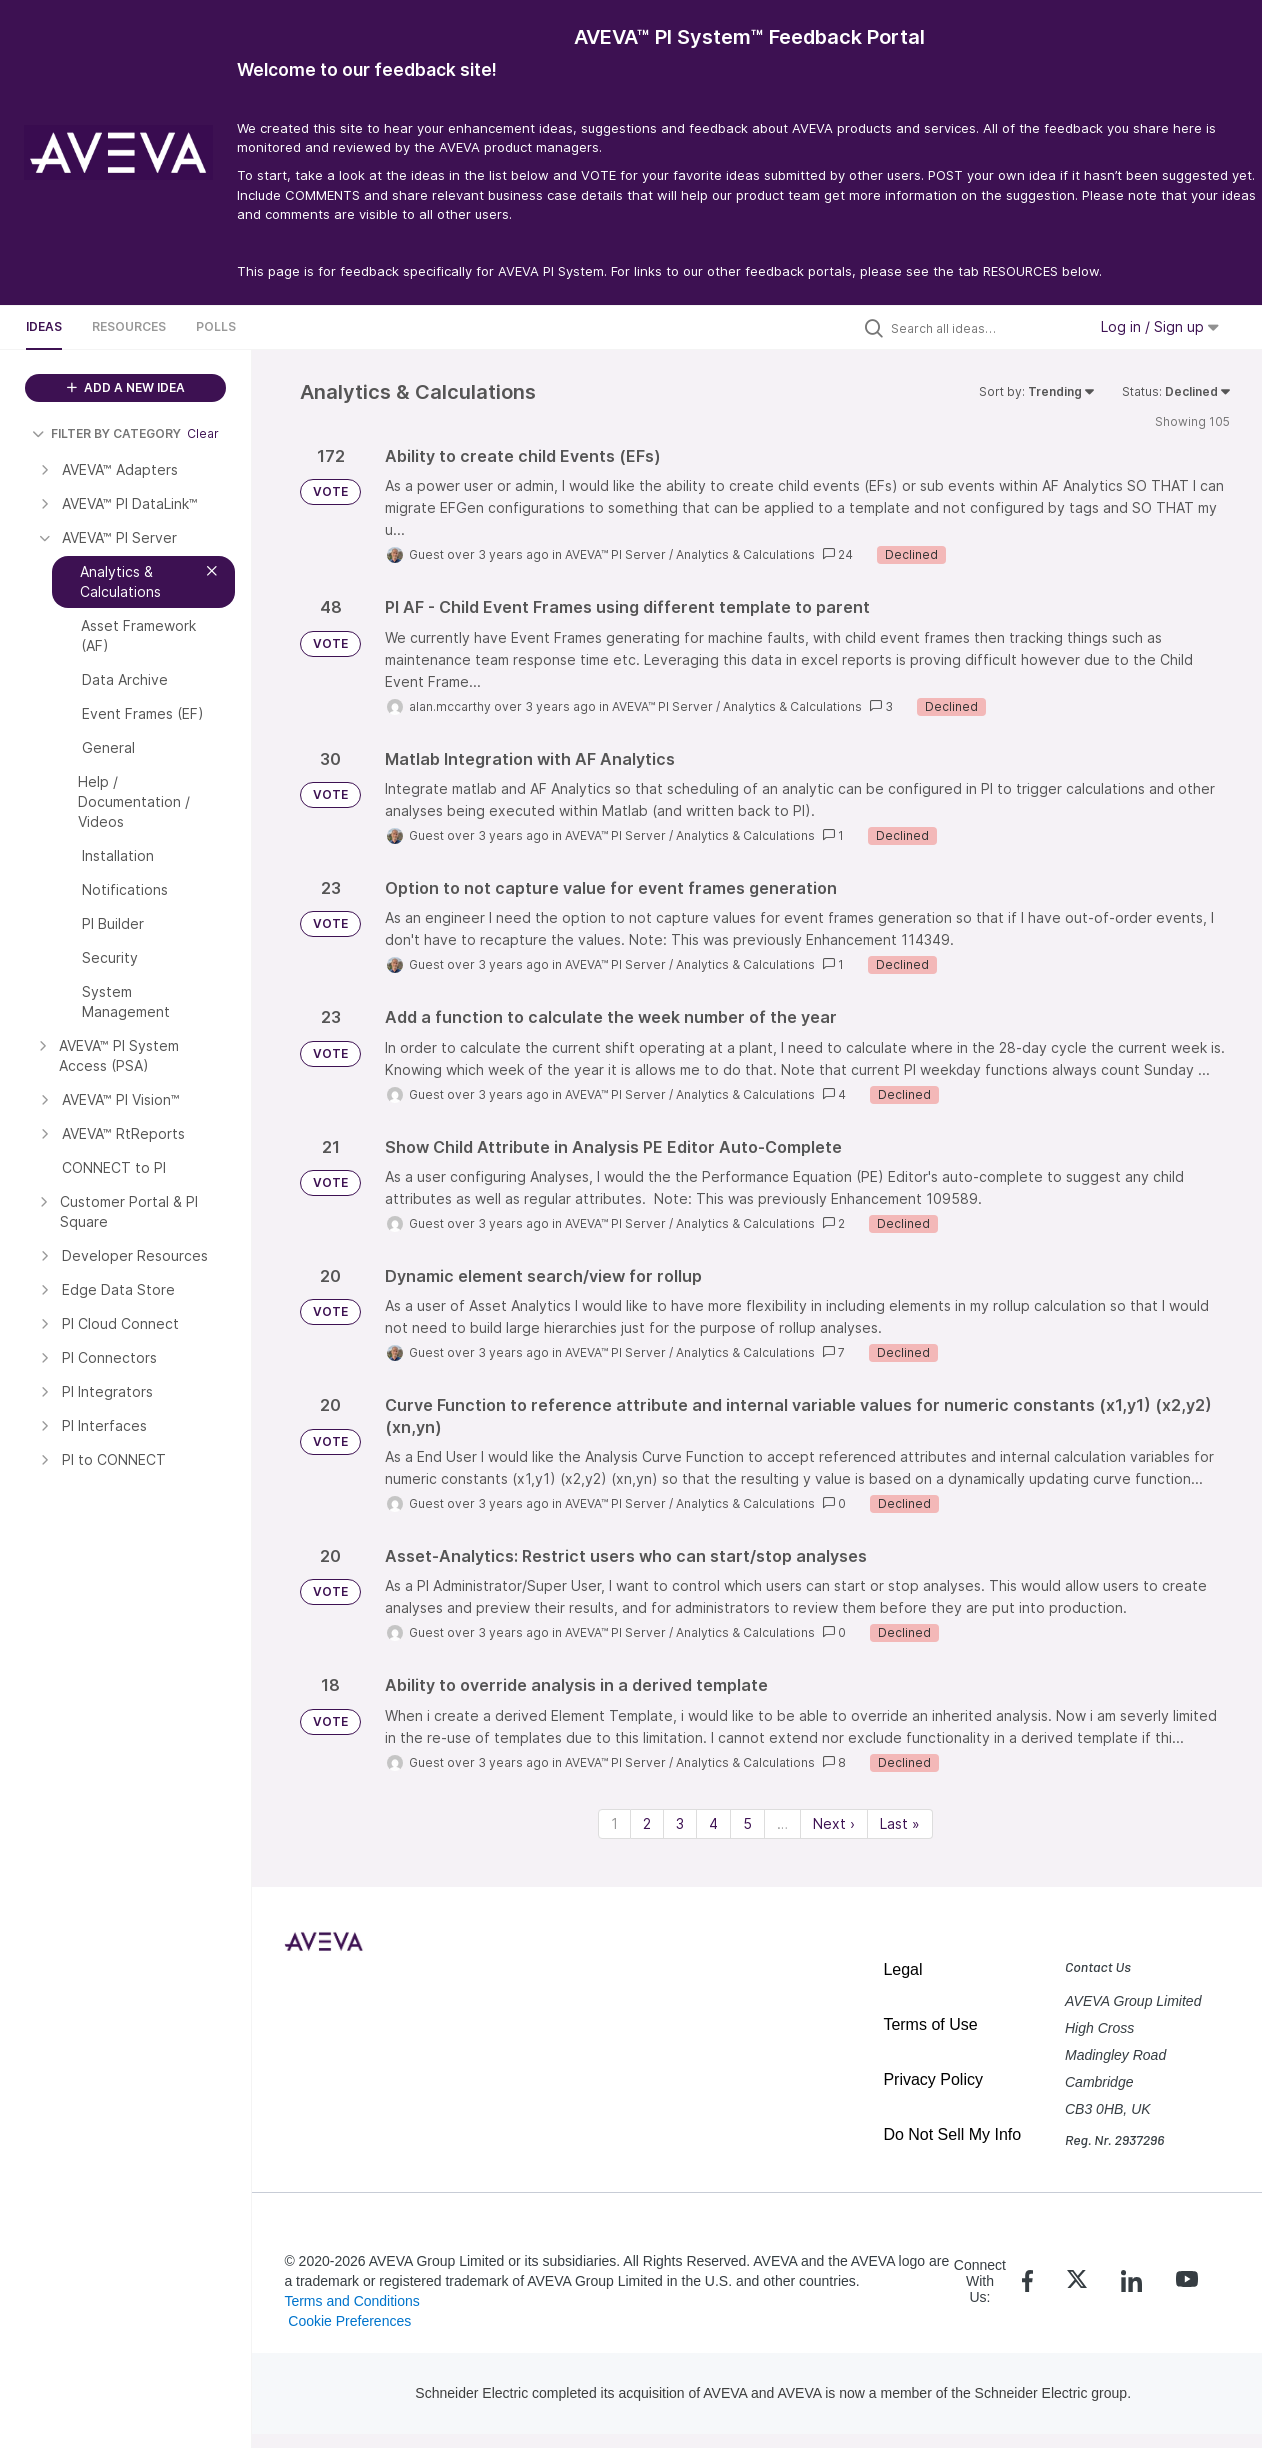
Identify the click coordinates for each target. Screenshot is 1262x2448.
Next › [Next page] (834, 1823)
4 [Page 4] (713, 1823)
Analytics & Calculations (745, 554)
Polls (216, 326)
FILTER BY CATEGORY (106, 433)
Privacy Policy (933, 2079)
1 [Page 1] (614, 1823)
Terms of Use (930, 2024)
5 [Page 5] (747, 1823)
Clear (203, 433)
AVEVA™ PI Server (615, 554)
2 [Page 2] (647, 1823)
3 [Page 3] (680, 1823)
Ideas (44, 326)
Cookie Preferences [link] (349, 2321)
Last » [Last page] (900, 1823)
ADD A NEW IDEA (126, 387)
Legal (902, 1969)
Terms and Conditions (351, 2301)
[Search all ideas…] (984, 328)
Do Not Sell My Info (952, 2134)
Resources (129, 326)
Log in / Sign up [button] (1160, 326)
